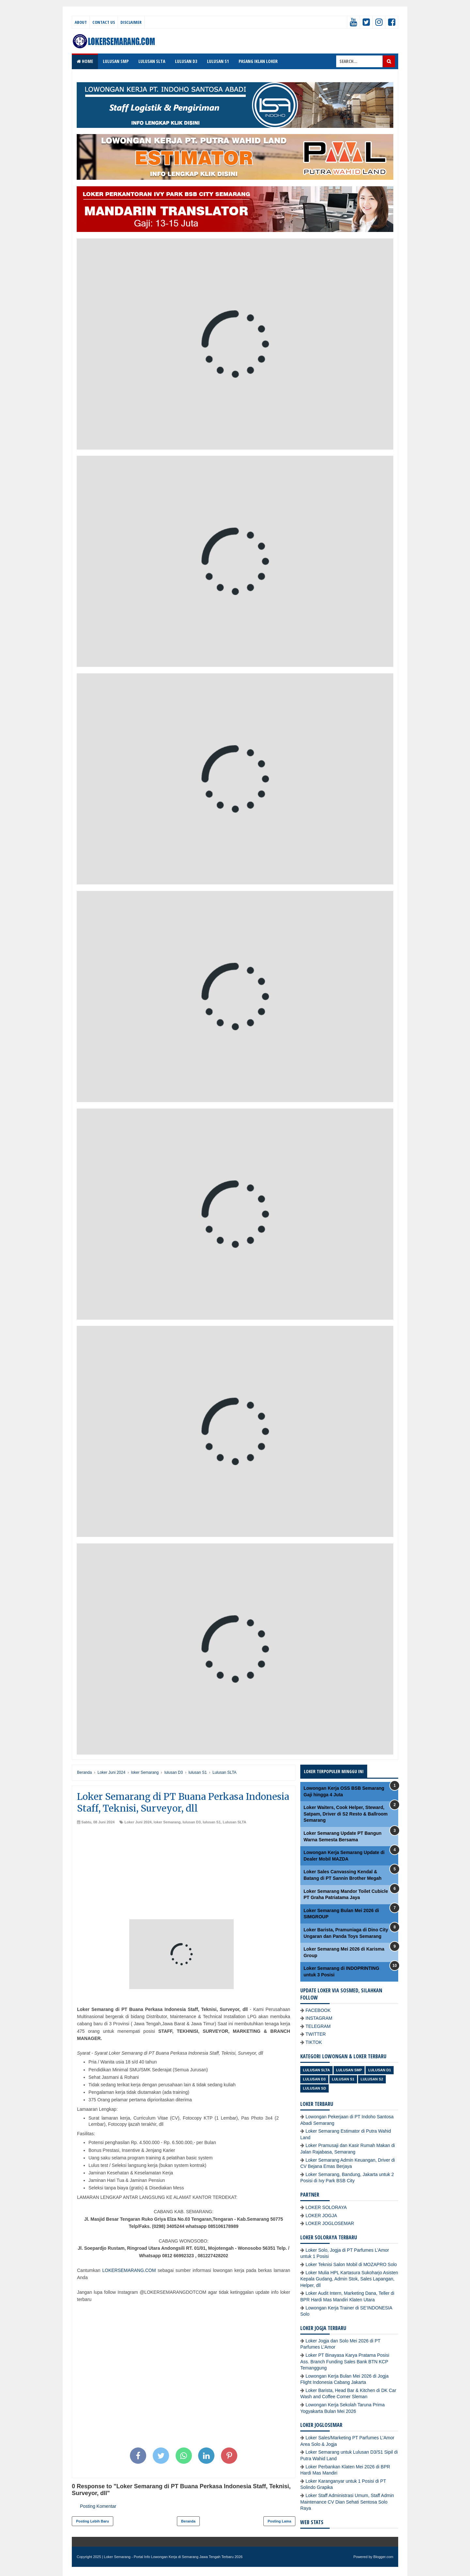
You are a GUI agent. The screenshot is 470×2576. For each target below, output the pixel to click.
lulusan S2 (372, 2079)
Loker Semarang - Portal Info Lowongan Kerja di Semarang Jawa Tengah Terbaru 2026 (173, 2557)
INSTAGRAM (319, 2018)
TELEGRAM (318, 2026)
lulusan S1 (212, 1822)
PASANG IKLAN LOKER (258, 61)
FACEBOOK (318, 2010)
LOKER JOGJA (321, 2215)
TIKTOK (314, 2042)
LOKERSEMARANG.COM (129, 2270)
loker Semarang (167, 1822)
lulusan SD (314, 2088)
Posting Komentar (98, 2506)
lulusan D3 (191, 1822)
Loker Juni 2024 (137, 1822)
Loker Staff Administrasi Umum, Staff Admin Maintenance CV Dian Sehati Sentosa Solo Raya (347, 2502)
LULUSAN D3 (186, 61)
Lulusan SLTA (234, 1822)
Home (85, 61)
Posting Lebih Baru (92, 2521)
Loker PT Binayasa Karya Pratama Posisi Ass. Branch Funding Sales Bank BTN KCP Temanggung (344, 2361)
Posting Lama (279, 2521)
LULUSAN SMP (116, 61)
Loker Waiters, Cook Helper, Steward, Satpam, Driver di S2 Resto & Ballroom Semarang (346, 1814)
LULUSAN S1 (218, 61)
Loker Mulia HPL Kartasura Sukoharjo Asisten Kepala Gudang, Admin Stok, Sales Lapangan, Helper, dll (349, 2279)
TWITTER (316, 2034)
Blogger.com (383, 2557)
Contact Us (103, 22)
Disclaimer (131, 22)
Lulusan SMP (349, 2070)
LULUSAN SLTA (151, 61)
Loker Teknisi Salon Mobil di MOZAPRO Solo (351, 2264)
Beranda (188, 2521)
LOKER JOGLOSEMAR (330, 2223)
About (81, 22)
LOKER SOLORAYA (326, 2207)
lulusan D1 (379, 2070)
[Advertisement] (183, 1873)
